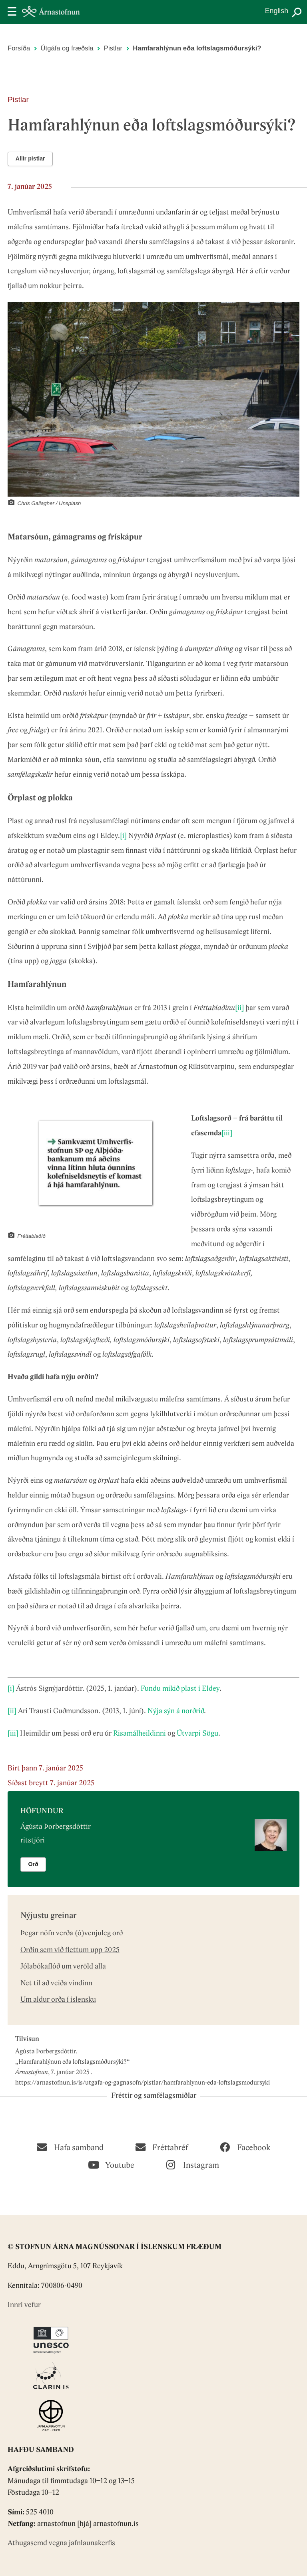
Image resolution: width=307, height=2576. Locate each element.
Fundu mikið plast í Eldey (180, 1689)
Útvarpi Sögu (197, 1733)
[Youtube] (111, 2164)
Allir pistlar (30, 158)
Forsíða (19, 48)
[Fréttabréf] (162, 2146)
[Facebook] (245, 2146)
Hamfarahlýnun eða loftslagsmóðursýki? (72, 2062)
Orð (33, 1864)
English (276, 11)
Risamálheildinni (140, 1733)
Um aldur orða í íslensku (58, 2000)
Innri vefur (24, 2305)
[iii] (226, 1133)
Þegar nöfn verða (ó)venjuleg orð (71, 1933)
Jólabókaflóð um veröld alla (63, 1966)
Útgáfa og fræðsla (67, 48)
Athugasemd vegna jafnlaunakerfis (61, 2543)
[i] (123, 836)
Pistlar (113, 48)
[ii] (239, 1008)
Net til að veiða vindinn (56, 1983)
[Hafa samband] (70, 2146)
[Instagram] (192, 2164)
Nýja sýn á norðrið (176, 1711)
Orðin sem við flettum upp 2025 (70, 1950)
